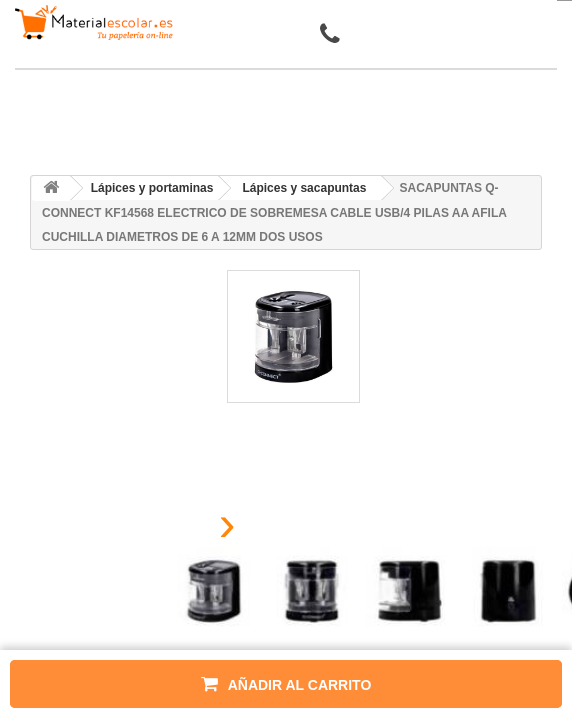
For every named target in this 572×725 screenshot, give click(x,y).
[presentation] (177, 529)
